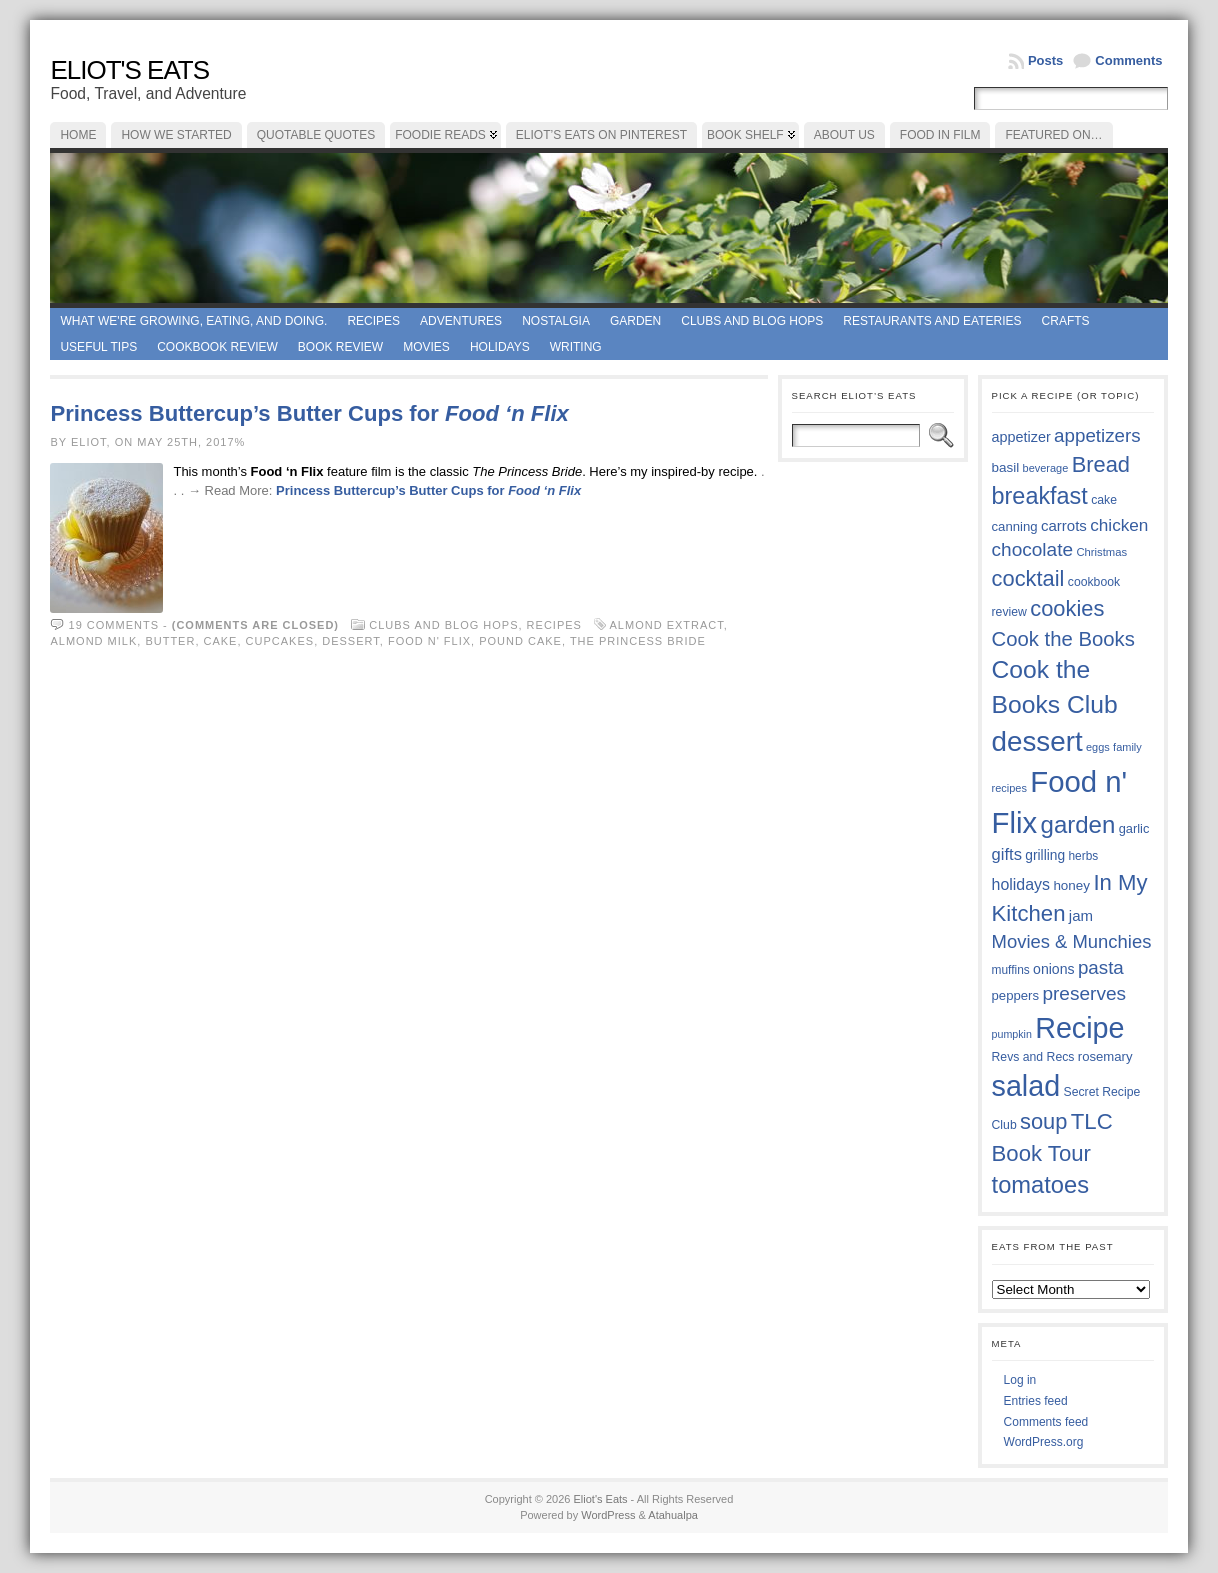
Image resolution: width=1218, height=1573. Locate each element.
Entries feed (1036, 1401)
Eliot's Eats (129, 70)
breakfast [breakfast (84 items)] (1040, 496)
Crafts (1066, 321)
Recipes (373, 321)
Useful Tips (98, 347)
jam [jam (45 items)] (1081, 915)
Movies (426, 347)
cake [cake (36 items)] (1104, 500)
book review (340, 347)
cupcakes (280, 641)
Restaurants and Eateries (932, 321)
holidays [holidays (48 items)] (1021, 884)
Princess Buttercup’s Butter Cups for (309, 413)
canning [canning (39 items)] (1015, 526)
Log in (1020, 1380)
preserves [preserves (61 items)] (1084, 993)
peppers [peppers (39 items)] (1016, 995)
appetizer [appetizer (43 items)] (1021, 437)
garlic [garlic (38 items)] (1134, 828)
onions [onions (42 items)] (1054, 969)
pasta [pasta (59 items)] (1101, 967)
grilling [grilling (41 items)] (1045, 855)
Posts (1045, 60)
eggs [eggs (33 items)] (1098, 747)
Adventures (461, 321)
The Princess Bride (638, 641)
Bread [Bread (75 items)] (1101, 464)
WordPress (608, 1515)
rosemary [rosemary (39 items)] (1105, 1056)
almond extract (667, 625)
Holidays (500, 347)
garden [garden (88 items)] (1078, 824)
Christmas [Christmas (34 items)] (1101, 552)
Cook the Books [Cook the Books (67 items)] (1063, 639)
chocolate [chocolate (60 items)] (1033, 549)
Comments (1128, 60)
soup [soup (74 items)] (1043, 1121)
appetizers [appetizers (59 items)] (1097, 435)
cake (221, 641)
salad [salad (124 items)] (1026, 1086)
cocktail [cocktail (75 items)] (1028, 578)
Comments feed (1046, 1422)
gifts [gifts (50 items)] (1007, 854)
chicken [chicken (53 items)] (1119, 525)
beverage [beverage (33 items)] (1046, 468)
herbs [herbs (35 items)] (1083, 856)
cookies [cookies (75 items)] (1067, 608)
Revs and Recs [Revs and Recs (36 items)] (1033, 1057)
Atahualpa (673, 1515)
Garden (635, 321)
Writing (576, 347)
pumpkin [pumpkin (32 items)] (1012, 1034)
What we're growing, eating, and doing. (193, 321)
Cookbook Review (217, 347)
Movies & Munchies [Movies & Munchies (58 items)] (1072, 941)
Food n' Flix (429, 641)
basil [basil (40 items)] (1006, 467)
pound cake (520, 641)
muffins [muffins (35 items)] (1011, 970)
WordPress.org (1044, 1442)
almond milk (93, 641)
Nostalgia (556, 321)
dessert (351, 641)
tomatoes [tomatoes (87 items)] (1041, 1185)
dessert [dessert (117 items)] (1037, 741)
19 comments (114, 625)
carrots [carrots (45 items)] (1064, 525)
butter (170, 641)
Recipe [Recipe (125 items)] (1079, 1028)
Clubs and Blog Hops (752, 321)
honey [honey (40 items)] (1071, 885)
